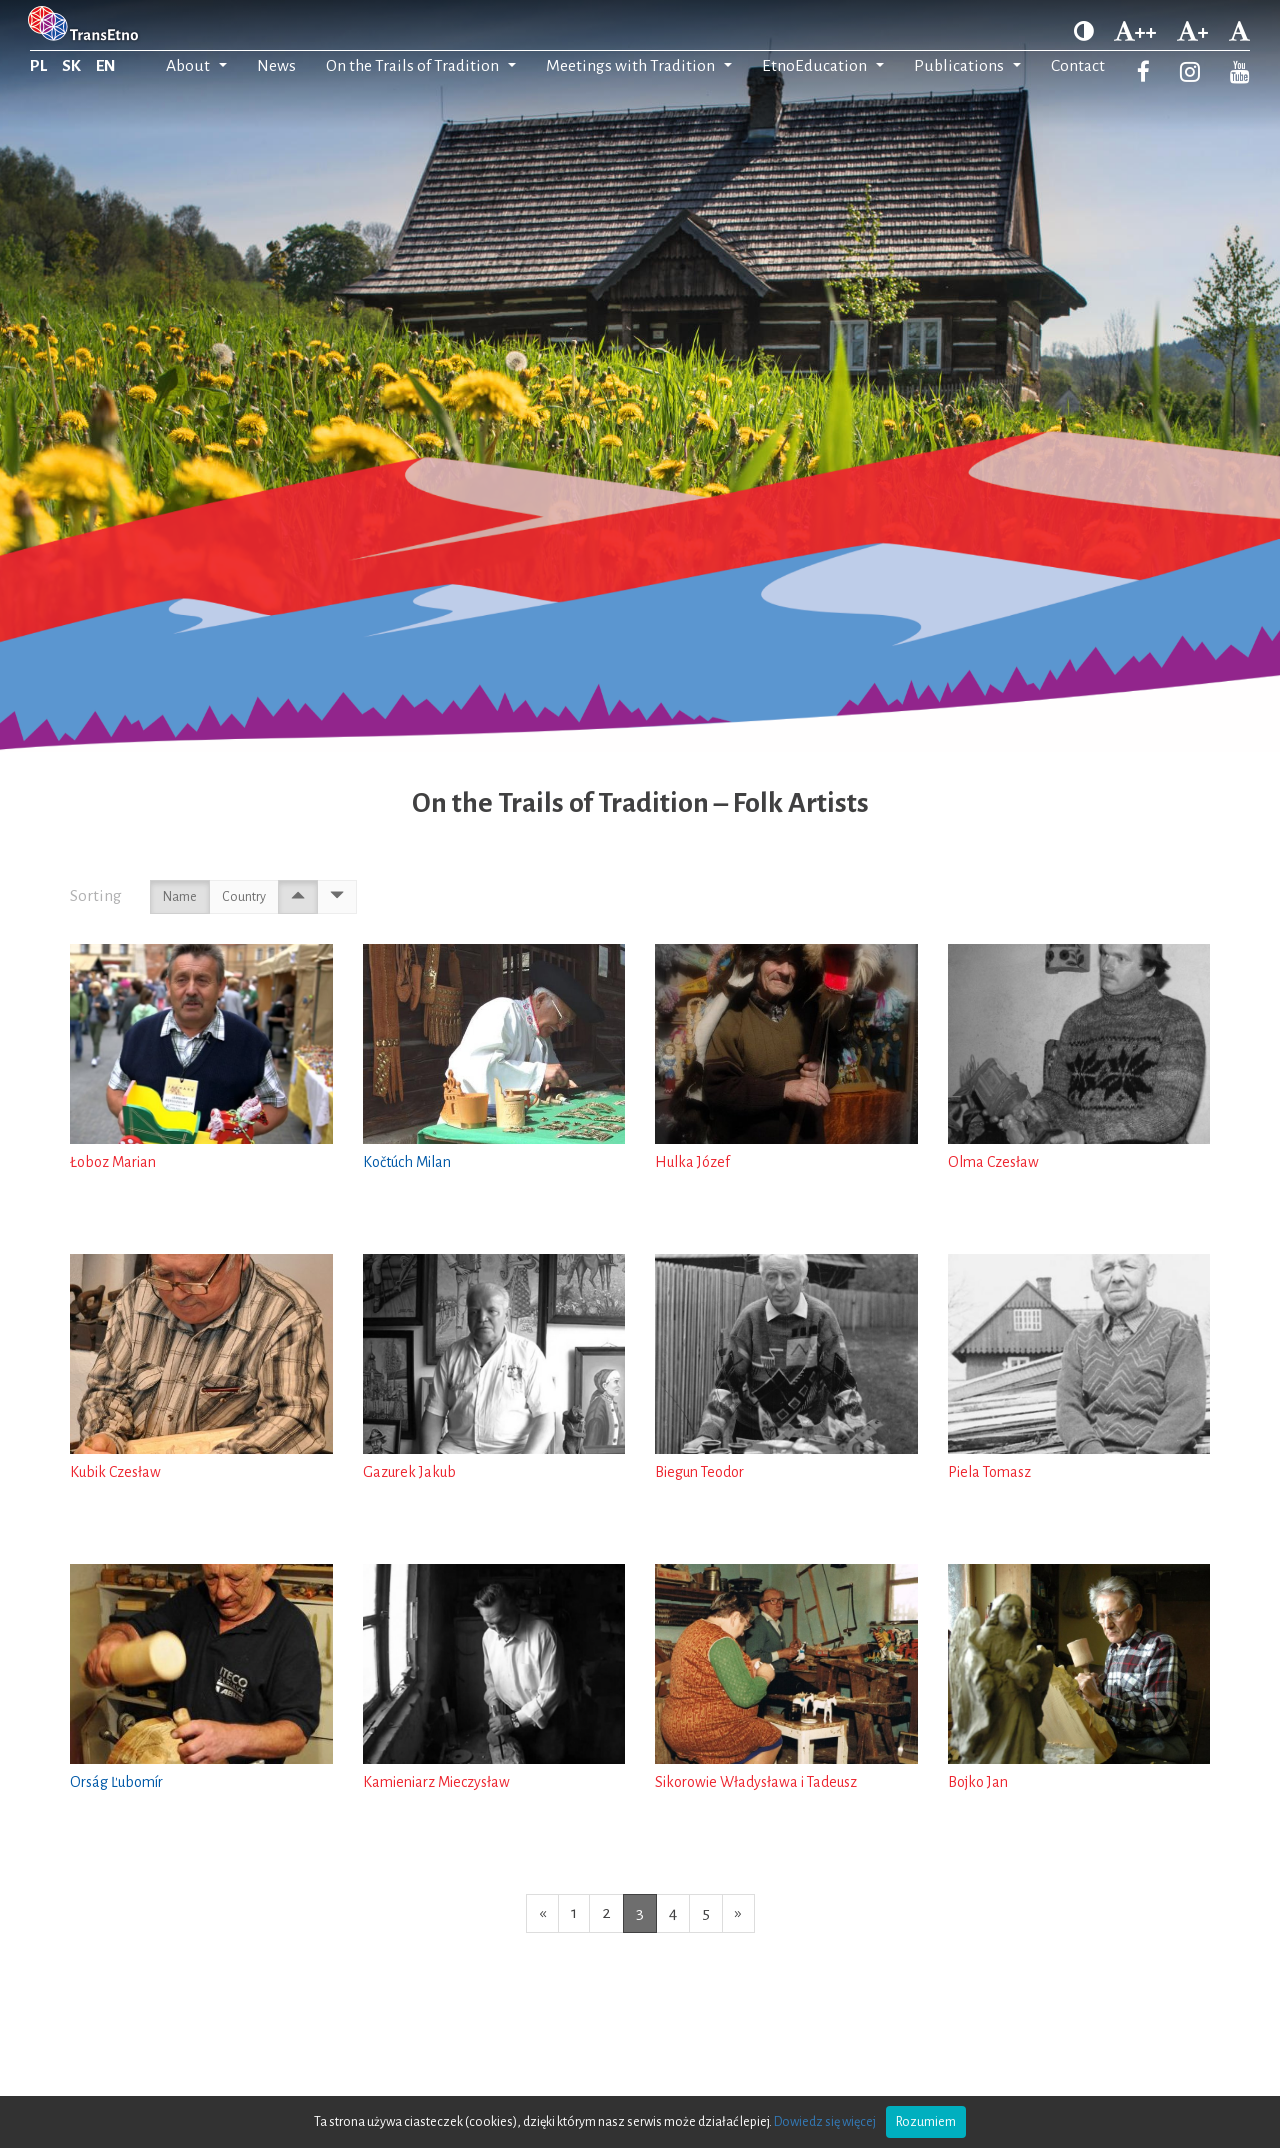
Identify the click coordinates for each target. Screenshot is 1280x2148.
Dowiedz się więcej (825, 2122)
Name (180, 897)
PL (38, 66)
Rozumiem (926, 2122)
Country (244, 897)
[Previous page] (542, 1913)
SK (71, 66)
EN (106, 66)
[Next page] (738, 1913)
